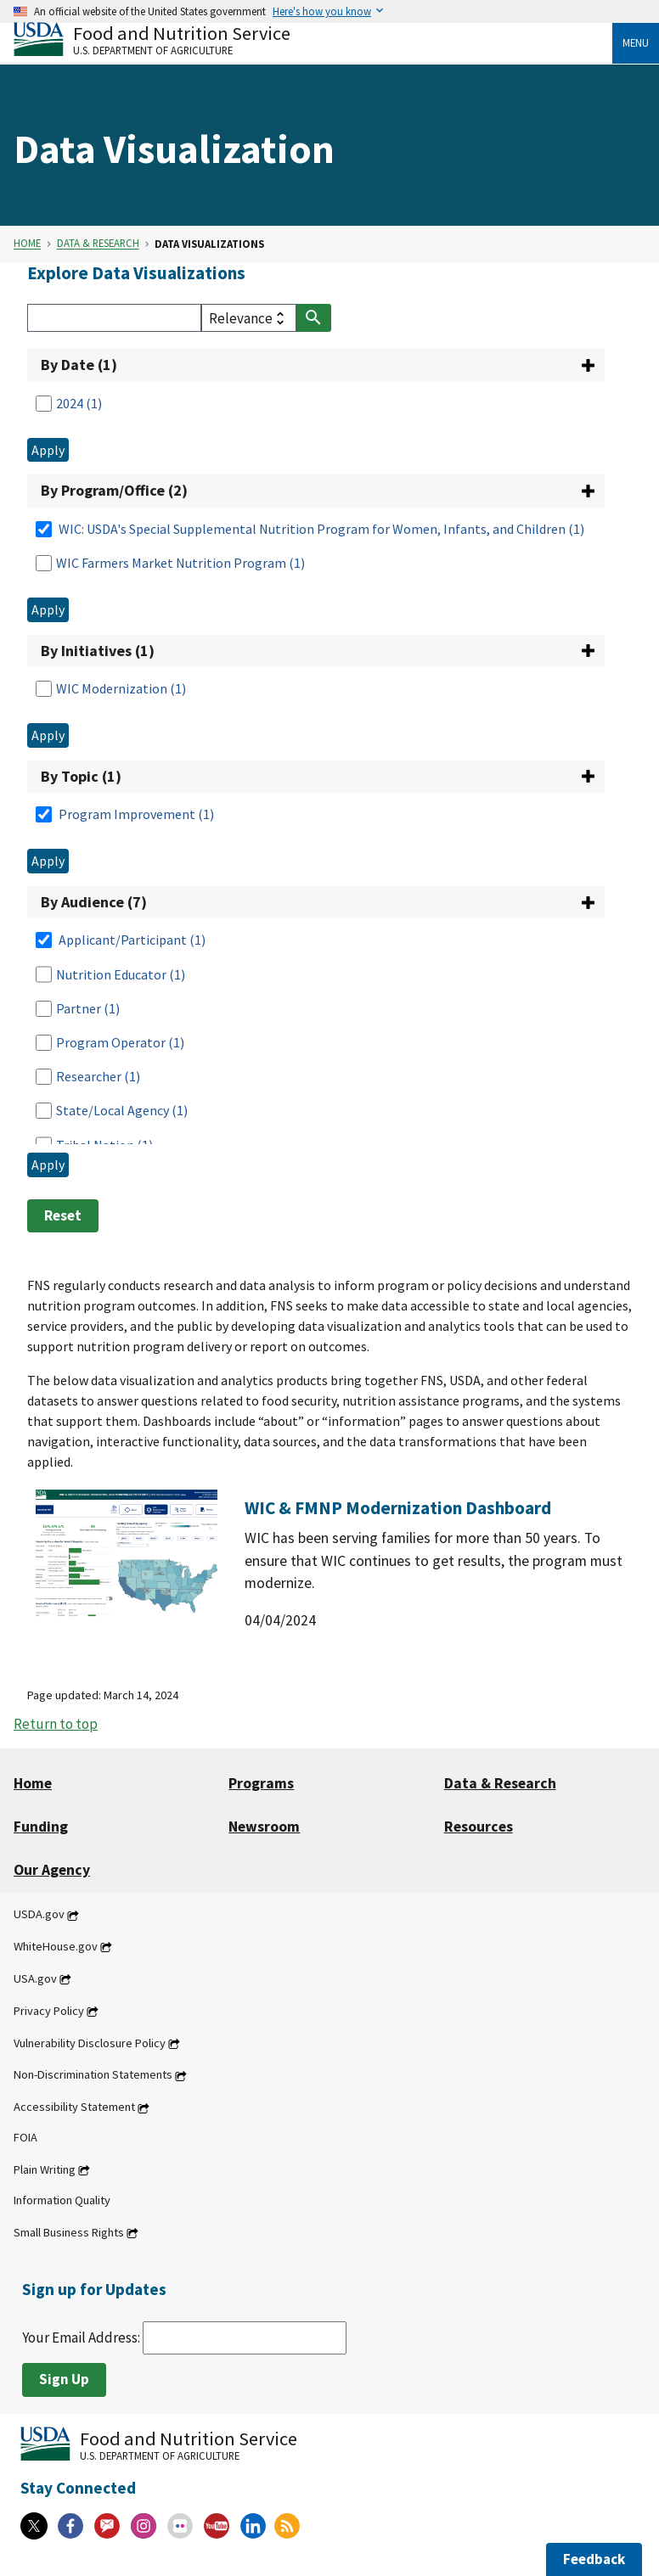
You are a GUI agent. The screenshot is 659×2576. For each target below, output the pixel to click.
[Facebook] (70, 2526)
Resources (478, 1826)
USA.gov (35, 1978)
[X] (34, 2526)
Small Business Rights (69, 2232)
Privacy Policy (49, 2010)
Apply (48, 449)
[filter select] (248, 318)
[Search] (114, 318)
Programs (261, 1783)
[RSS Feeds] (287, 2526)
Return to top (56, 1724)
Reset (63, 1215)
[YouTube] (216, 2526)
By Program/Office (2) (114, 490)
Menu (635, 42)
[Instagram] (143, 2526)
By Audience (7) (94, 902)
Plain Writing (45, 2169)
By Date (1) (79, 364)
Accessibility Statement (74, 2107)
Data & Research (98, 243)
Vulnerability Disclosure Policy (90, 2043)
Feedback (594, 2559)
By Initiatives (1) (98, 650)
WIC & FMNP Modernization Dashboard (398, 1507)
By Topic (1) (81, 776)
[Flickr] (180, 2526)
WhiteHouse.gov (56, 1946)
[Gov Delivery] (107, 2526)
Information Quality (62, 2200)
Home (27, 243)
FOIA (25, 2138)
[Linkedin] (253, 2526)
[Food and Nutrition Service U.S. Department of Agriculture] (313, 38)
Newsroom (264, 1826)
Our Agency (52, 1869)
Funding (41, 1826)
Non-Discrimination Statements (93, 2075)
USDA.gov (39, 1914)
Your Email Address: (184, 2337)
